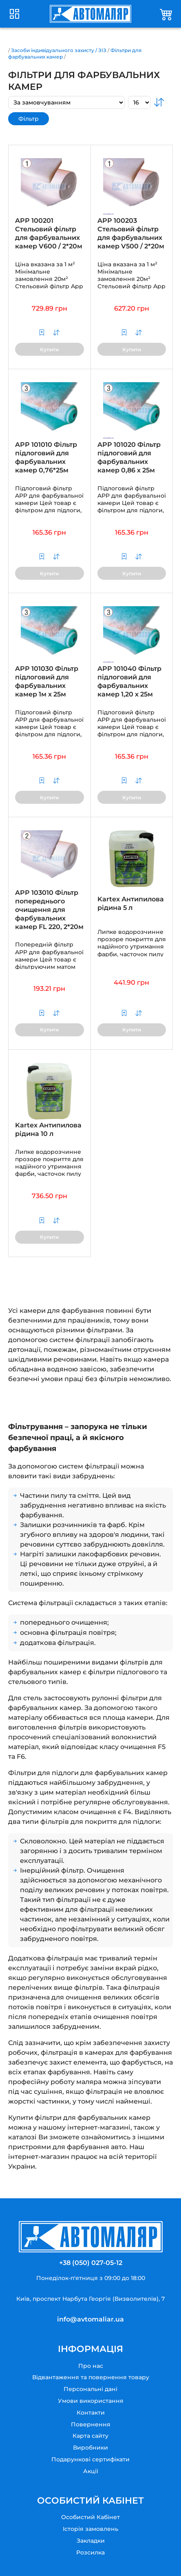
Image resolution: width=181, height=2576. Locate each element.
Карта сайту (90, 2435)
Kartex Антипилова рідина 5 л (130, 903)
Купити (49, 349)
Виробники (90, 2447)
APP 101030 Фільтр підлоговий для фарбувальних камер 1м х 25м (46, 681)
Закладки (91, 2540)
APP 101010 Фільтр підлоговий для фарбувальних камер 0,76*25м (46, 457)
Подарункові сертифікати (90, 2459)
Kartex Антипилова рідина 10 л (48, 1129)
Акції (90, 2471)
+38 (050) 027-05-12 (90, 2263)
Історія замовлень (90, 2528)
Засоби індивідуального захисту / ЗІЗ (58, 50)
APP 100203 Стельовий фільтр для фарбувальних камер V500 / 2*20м (130, 233)
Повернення (90, 2424)
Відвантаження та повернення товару (90, 2377)
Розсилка (90, 2552)
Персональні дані (90, 2389)
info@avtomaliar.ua (90, 2319)
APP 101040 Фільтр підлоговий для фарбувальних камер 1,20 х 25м (129, 681)
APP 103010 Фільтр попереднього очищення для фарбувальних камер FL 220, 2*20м (49, 909)
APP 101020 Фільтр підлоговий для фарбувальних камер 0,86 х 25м (129, 457)
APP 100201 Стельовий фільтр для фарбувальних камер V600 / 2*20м (48, 233)
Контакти (91, 2412)
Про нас (90, 2365)
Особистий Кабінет (90, 2517)
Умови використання (91, 2400)
